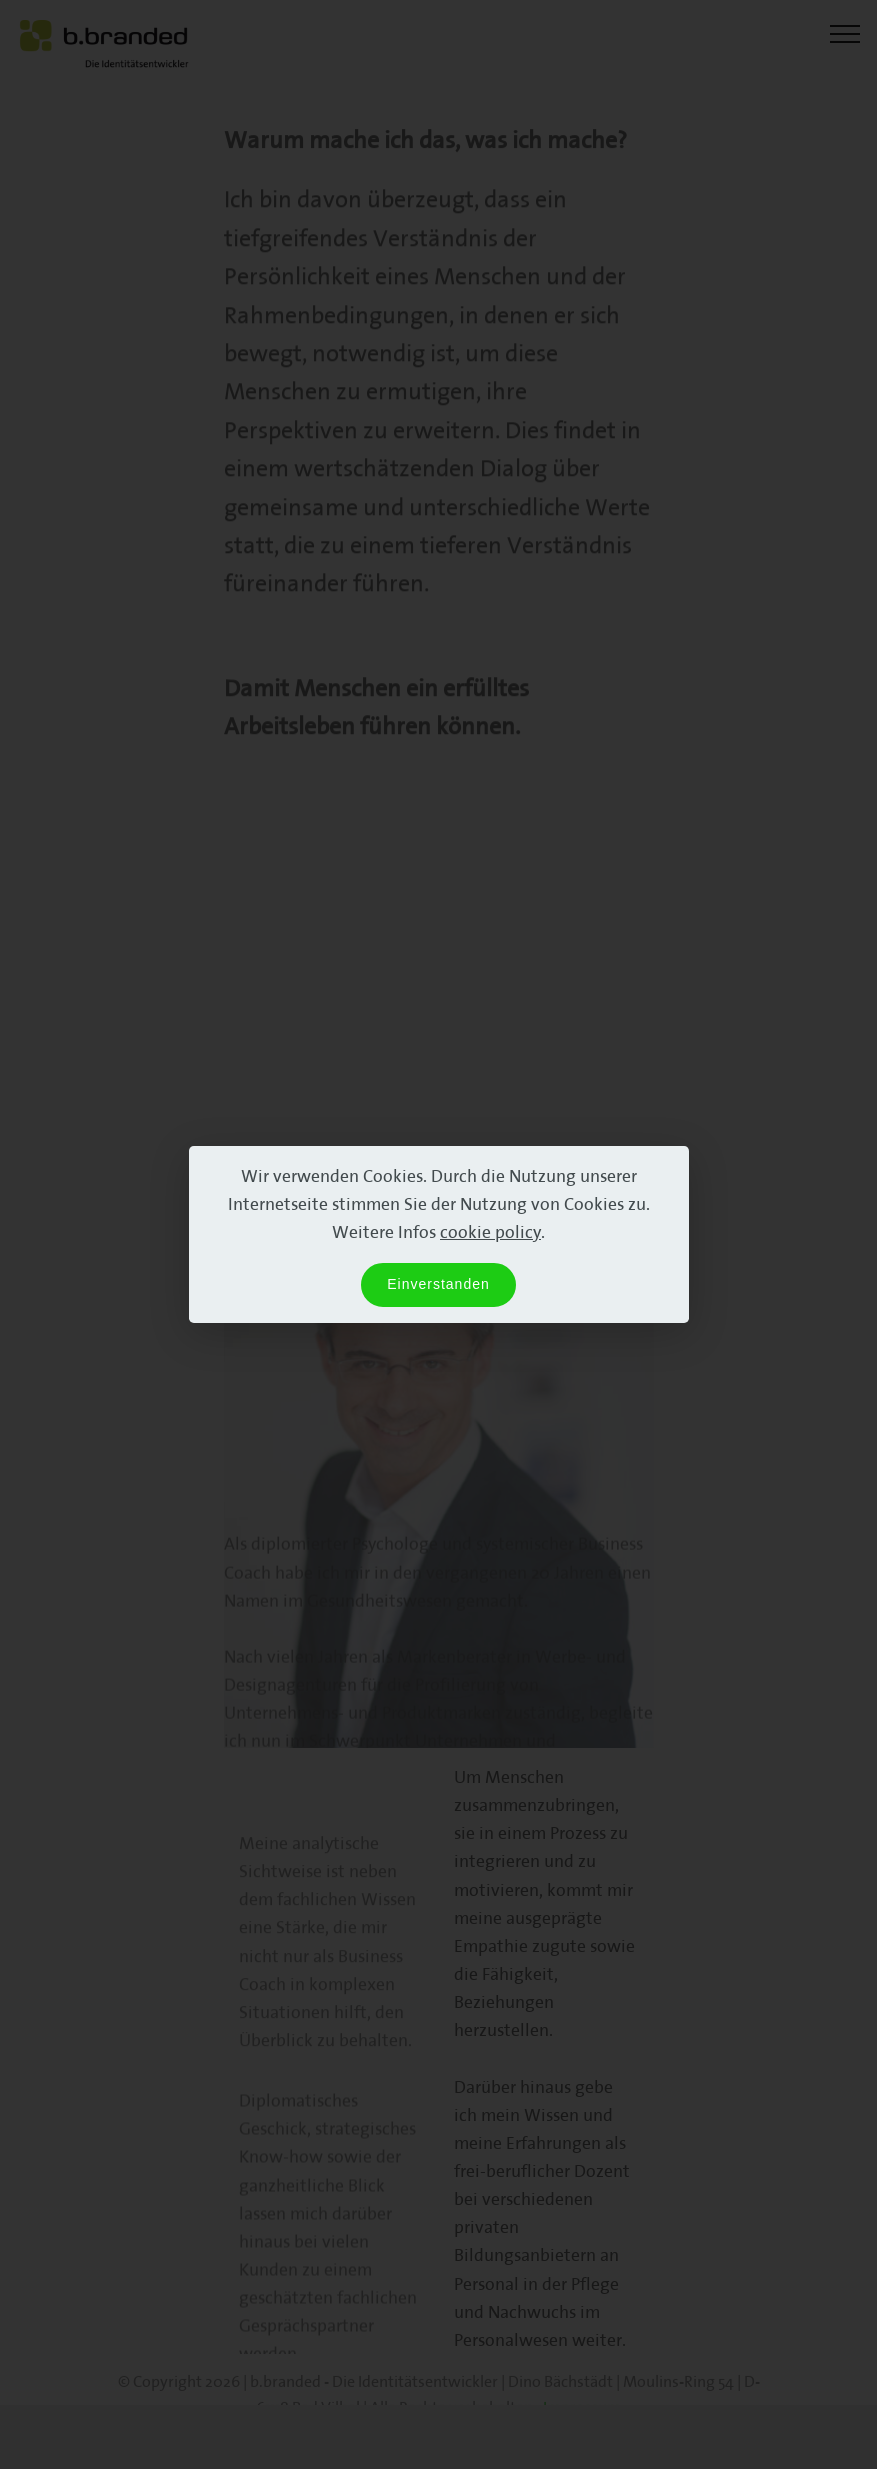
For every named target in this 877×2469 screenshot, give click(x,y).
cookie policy (490, 1231)
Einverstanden (438, 1284)
